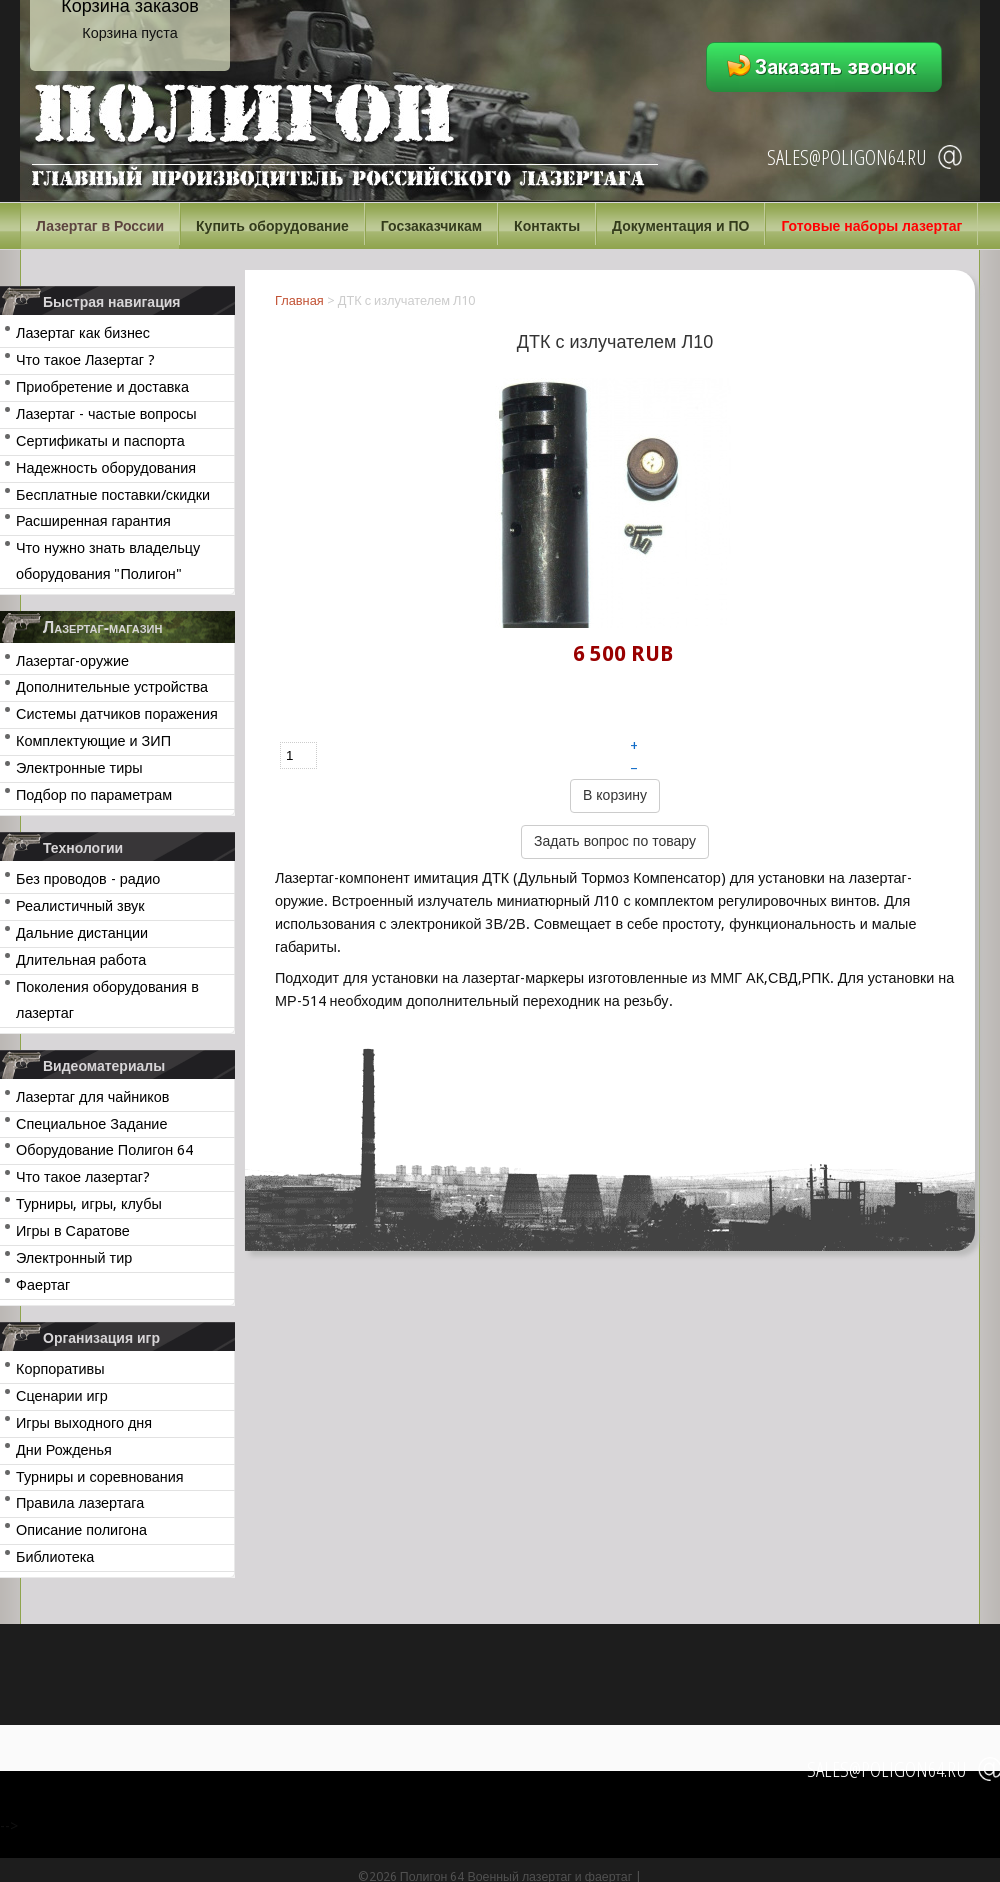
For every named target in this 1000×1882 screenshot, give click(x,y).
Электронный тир (74, 1258)
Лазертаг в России (100, 226)
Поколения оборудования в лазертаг (107, 1000)
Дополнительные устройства (112, 687)
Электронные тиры (79, 768)
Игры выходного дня (84, 1423)
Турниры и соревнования (100, 1477)
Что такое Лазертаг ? (85, 360)
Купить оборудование (272, 226)
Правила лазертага (80, 1503)
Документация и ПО (680, 226)
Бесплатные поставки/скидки (113, 495)
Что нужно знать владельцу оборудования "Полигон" (108, 561)
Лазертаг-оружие (72, 661)
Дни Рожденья (64, 1450)
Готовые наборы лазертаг (871, 226)
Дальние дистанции (82, 933)
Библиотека (55, 1557)
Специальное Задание (91, 1124)
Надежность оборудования (106, 468)
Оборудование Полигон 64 (104, 1150)
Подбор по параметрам (94, 795)
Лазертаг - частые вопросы (106, 414)
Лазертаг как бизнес (83, 333)
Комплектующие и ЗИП (93, 741)
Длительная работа (81, 960)
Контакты (547, 226)
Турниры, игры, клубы (89, 1204)
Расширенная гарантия (93, 521)
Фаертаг (43, 1285)
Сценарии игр (62, 1396)
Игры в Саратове (73, 1231)
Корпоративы (60, 1369)
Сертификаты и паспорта (100, 441)
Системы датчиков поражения (117, 714)
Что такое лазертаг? (83, 1177)
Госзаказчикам (431, 226)
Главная (299, 300)
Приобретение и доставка (102, 387)
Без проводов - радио (88, 879)
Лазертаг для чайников (92, 1097)
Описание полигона (81, 1530)
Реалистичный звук (80, 906)
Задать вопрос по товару (615, 841)
